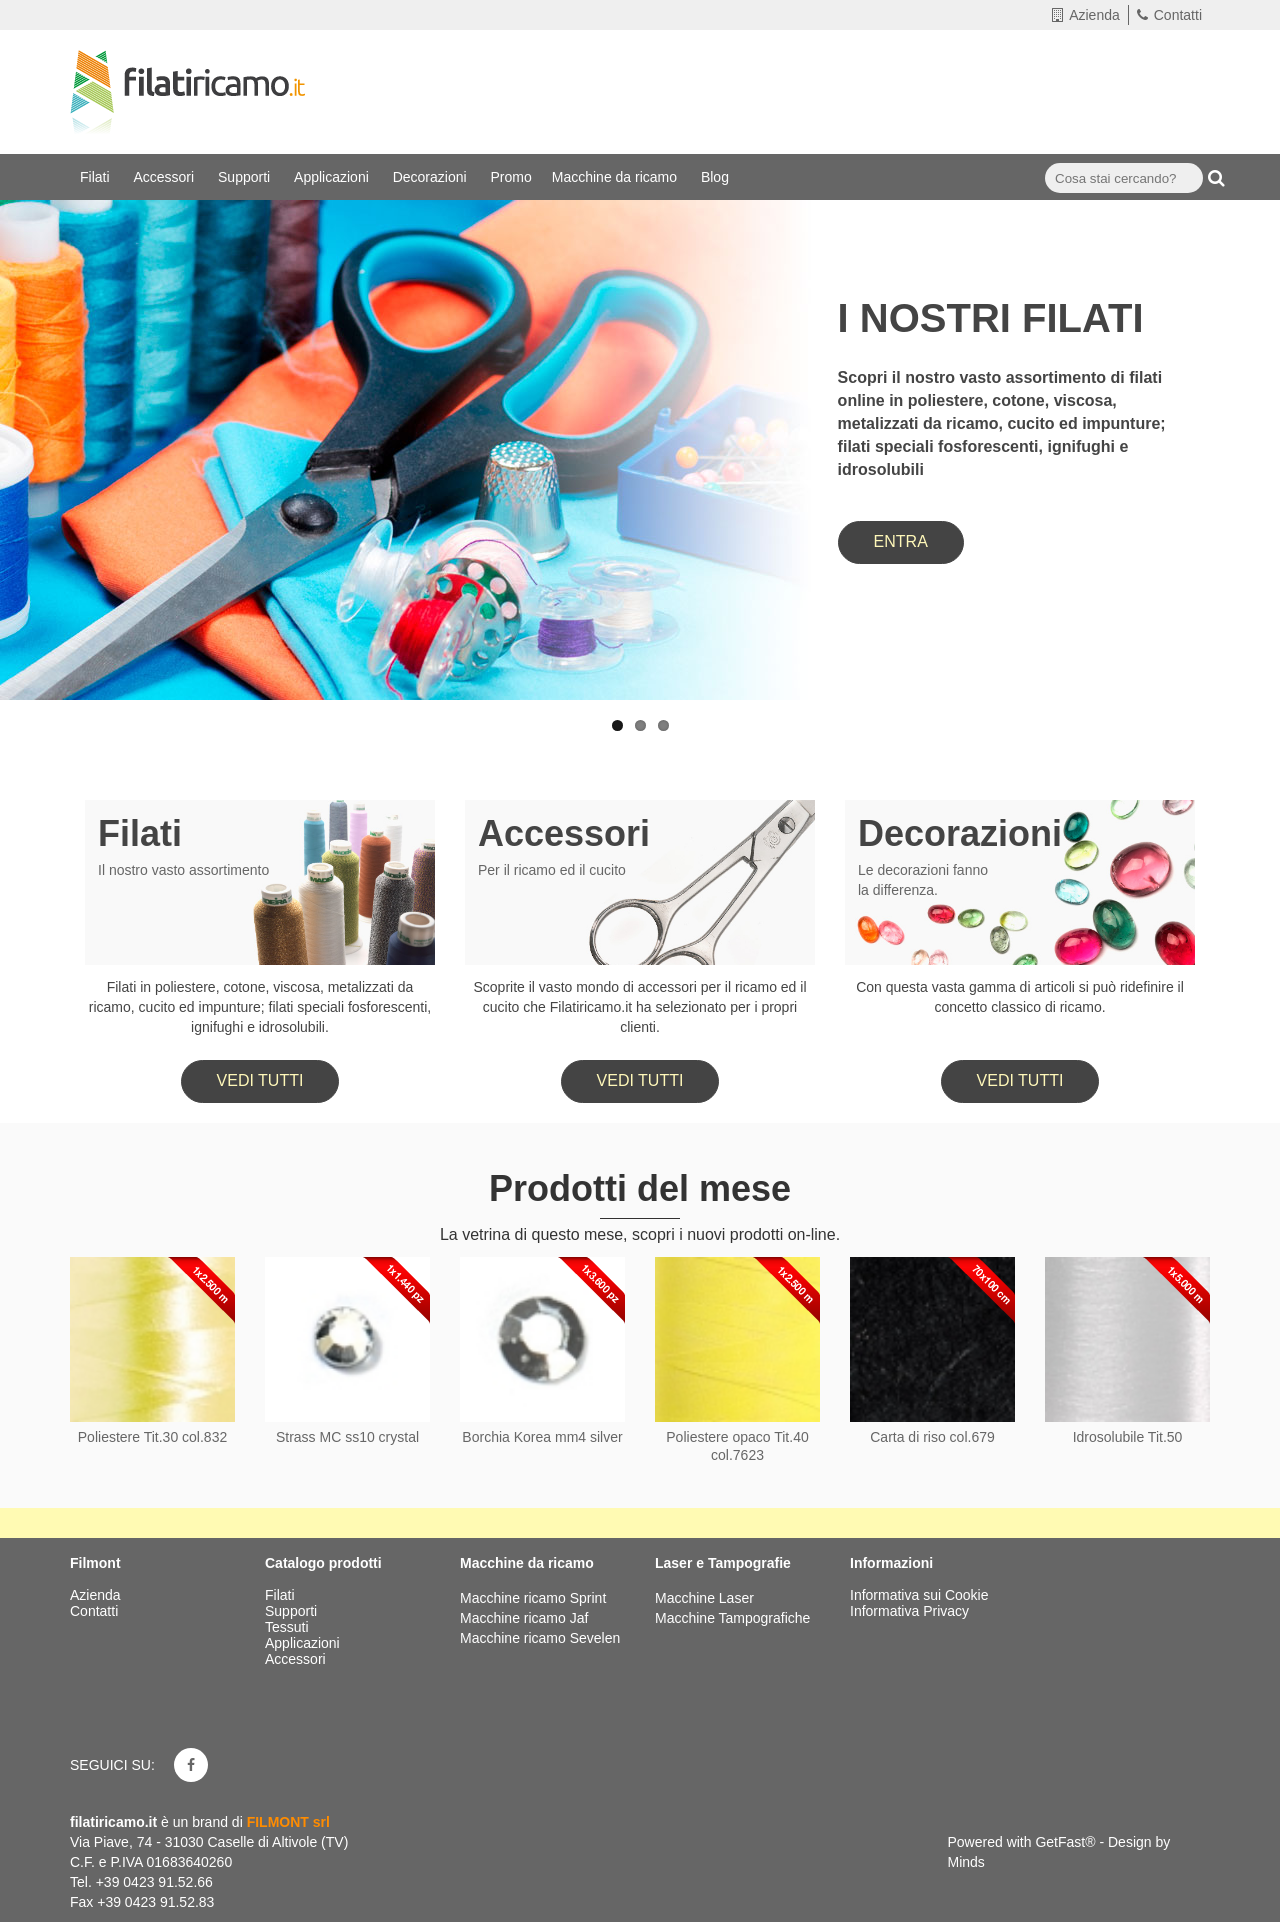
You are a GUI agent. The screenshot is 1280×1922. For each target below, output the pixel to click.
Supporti (246, 177)
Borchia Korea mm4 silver (542, 1437)
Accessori (165, 177)
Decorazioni (432, 177)
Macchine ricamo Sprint (533, 1598)
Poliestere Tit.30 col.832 (152, 1437)
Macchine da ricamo (616, 177)
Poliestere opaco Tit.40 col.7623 (737, 1446)
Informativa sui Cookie (919, 1595)
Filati (96, 177)
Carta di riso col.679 (932, 1437)
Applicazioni (333, 177)
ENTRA (901, 541)
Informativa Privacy (909, 1611)
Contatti (1169, 15)
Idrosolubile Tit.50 (1128, 1437)
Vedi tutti (260, 1080)
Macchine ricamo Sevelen (540, 1638)
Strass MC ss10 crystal (347, 1437)
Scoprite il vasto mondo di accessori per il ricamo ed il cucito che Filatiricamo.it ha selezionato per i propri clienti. (639, 1007)
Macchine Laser (704, 1598)
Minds (966, 1862)
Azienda (1086, 15)
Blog (717, 177)
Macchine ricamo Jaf (524, 1618)
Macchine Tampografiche (732, 1618)
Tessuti (288, 1627)
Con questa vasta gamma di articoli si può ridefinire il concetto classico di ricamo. (1020, 997)
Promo (511, 177)
